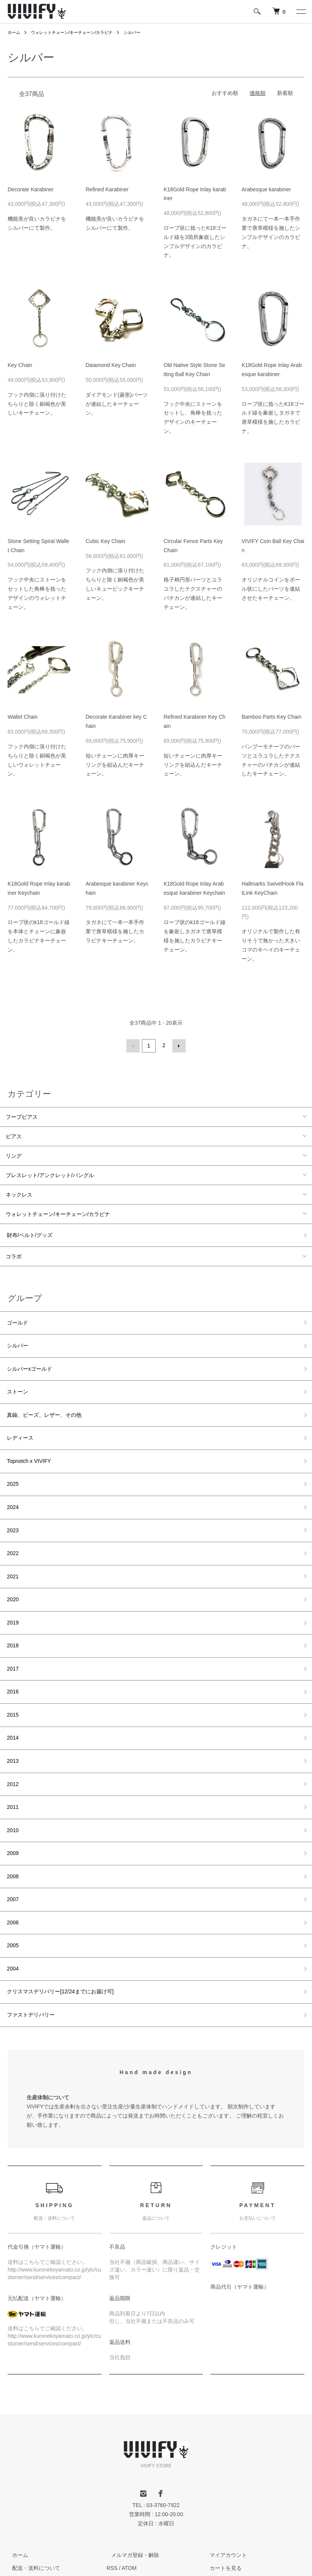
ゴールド (16, 1318)
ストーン (16, 1381)
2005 (12, 1882)
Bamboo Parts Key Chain (271, 717)
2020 (12, 1568)
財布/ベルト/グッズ (28, 1233)
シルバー (141, 32)
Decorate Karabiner (31, 189)
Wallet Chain (23, 717)
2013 (12, 1715)
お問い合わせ (221, 2510)
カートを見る (221, 2497)
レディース (19, 1422)
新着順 (285, 93)
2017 (12, 1631)
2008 (12, 1819)
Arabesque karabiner (266, 189)
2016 (12, 1652)
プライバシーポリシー (34, 2548)
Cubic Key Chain (105, 541)
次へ (178, 1045)
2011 (12, 1757)
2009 (12, 1798)
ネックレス (19, 1193)
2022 (12, 1527)
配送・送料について (32, 2497)
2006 (12, 1861)
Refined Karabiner (107, 189)
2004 (12, 1903)
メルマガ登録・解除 (130, 2484)
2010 (12, 1777)
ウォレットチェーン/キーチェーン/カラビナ (76, 32)
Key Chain (20, 365)
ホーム (14, 32)
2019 (12, 1589)
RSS (112, 2497)
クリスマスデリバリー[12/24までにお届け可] (59, 1924)
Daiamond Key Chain (111, 365)
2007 (12, 1840)
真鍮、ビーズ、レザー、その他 (43, 1402)
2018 (12, 1610)
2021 (12, 1548)
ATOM (129, 2497)
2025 (12, 1464)
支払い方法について (32, 2523)
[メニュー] (300, 11)
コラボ (14, 1253)
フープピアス (22, 1116)
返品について (24, 2510)
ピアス (14, 1135)
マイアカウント (224, 2484)
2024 (12, 1485)
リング (14, 1155)
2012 (12, 1736)
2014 (12, 1694)
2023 (12, 1506)
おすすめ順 (225, 93)
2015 (12, 1673)
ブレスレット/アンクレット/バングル (50, 1174)
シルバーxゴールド (28, 1360)
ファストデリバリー (30, 1945)
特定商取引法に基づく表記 (40, 2536)
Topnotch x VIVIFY (28, 1443)
